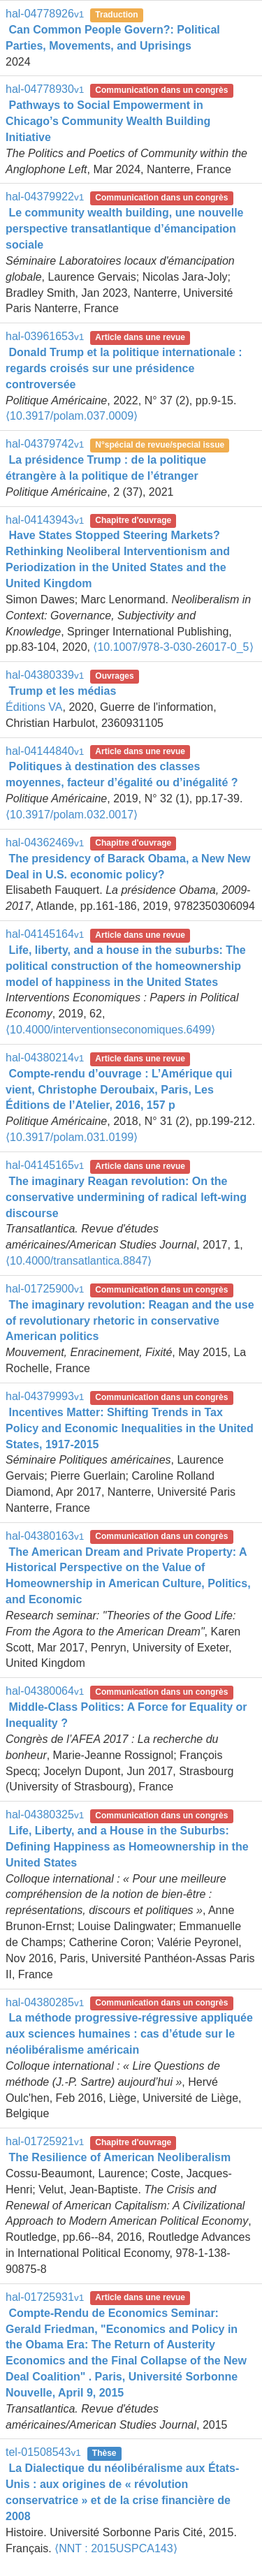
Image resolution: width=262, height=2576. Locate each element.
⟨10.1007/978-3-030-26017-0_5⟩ (173, 647)
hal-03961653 (45, 336)
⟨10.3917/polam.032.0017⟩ (72, 814)
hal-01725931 (45, 2297)
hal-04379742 (45, 444)
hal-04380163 (45, 1536)
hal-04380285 (45, 2002)
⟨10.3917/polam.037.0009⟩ (72, 416)
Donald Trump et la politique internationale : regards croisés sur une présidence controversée (124, 368)
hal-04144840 (45, 751)
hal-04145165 (45, 1165)
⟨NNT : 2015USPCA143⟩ (115, 2548)
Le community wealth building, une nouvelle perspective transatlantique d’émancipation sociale (124, 229)
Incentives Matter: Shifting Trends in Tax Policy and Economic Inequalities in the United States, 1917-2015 (130, 1428)
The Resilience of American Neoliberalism (119, 2157)
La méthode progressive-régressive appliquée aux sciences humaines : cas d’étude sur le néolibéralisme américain (129, 2034)
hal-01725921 (45, 2141)
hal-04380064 (45, 1691)
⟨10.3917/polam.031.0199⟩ (72, 1137)
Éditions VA (34, 707)
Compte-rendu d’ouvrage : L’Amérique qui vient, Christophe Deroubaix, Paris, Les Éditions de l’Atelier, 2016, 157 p (119, 1090)
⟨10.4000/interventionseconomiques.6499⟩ (110, 1030)
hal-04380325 (45, 1814)
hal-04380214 (45, 1057)
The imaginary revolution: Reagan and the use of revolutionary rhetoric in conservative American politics (130, 1321)
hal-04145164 (45, 934)
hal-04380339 (45, 675)
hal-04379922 (45, 197)
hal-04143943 (45, 520)
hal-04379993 (45, 1396)
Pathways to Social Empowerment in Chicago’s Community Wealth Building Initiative (108, 121)
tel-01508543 (43, 2452)
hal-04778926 (45, 14)
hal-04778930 (45, 89)
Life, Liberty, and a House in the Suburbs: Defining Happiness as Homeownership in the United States (127, 1847)
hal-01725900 (45, 1289)
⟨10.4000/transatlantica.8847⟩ (79, 1261)
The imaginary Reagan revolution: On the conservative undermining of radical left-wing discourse (126, 1197)
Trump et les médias (62, 691)
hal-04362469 (45, 842)
